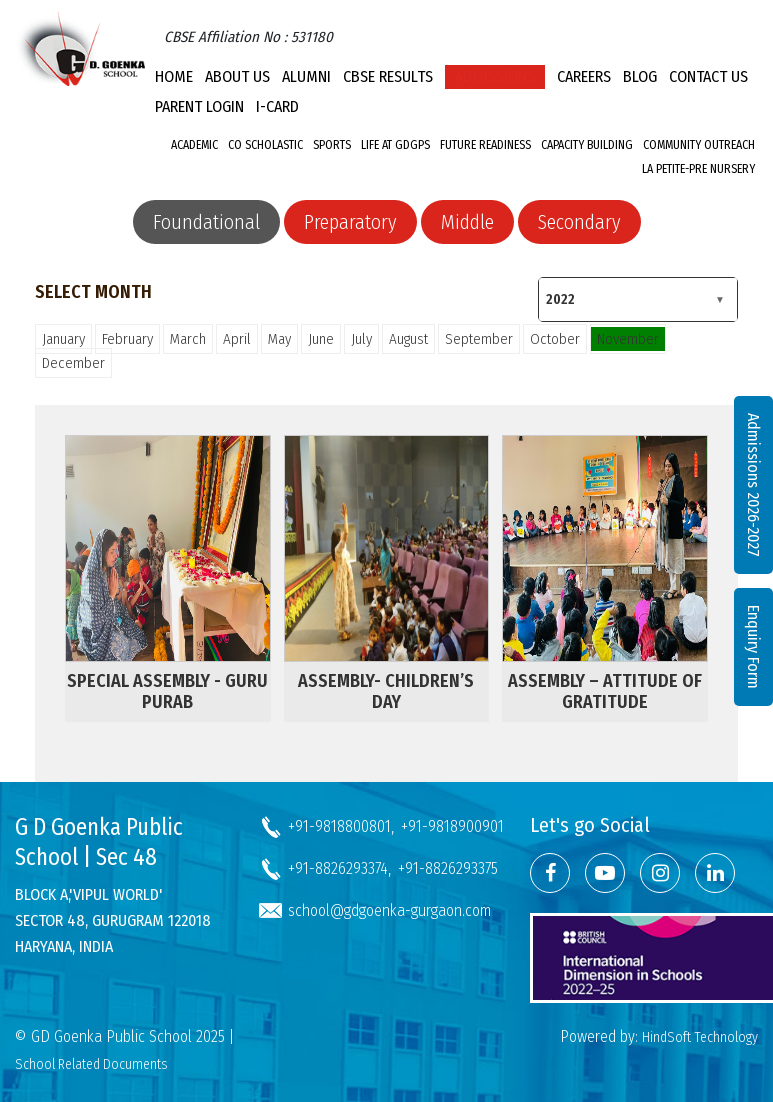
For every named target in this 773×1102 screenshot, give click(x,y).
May (279, 339)
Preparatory (350, 222)
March (188, 339)
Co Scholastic (265, 145)
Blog (640, 76)
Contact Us (708, 76)
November (628, 339)
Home (174, 76)
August (408, 339)
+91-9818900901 (452, 826)
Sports (332, 145)
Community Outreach (699, 145)
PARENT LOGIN (199, 106)
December (73, 363)
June (321, 339)
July (361, 339)
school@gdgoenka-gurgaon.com (389, 910)
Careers (584, 76)
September (479, 339)
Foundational (206, 222)
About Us (237, 76)
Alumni (306, 76)
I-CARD (277, 106)
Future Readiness (485, 145)
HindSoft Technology (700, 1037)
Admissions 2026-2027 (753, 485)
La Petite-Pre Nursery (698, 169)
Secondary (579, 222)
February (127, 339)
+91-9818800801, (341, 826)
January (63, 339)
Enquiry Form (753, 647)
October (555, 339)
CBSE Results (388, 76)
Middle (467, 222)
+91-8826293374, (339, 868)
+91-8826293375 (448, 868)
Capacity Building (587, 145)
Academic (194, 145)
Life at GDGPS (395, 145)
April (237, 339)
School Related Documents (91, 1064)
